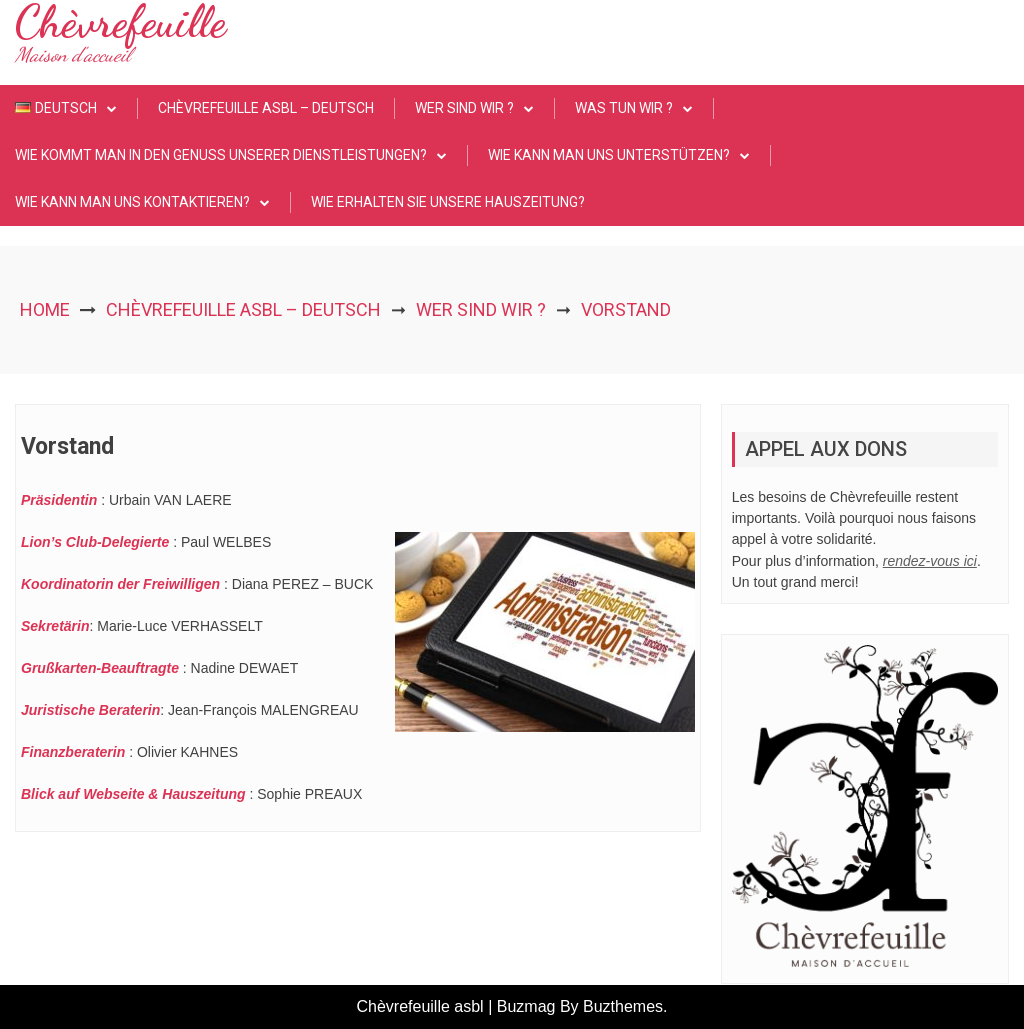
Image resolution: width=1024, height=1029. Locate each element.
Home (45, 309)
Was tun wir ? (624, 108)
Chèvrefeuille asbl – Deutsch (266, 108)
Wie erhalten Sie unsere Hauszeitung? (448, 202)
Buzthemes (623, 1006)
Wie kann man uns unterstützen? (609, 155)
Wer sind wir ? (464, 108)
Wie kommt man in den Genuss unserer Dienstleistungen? (221, 155)
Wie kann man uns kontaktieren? (132, 202)
